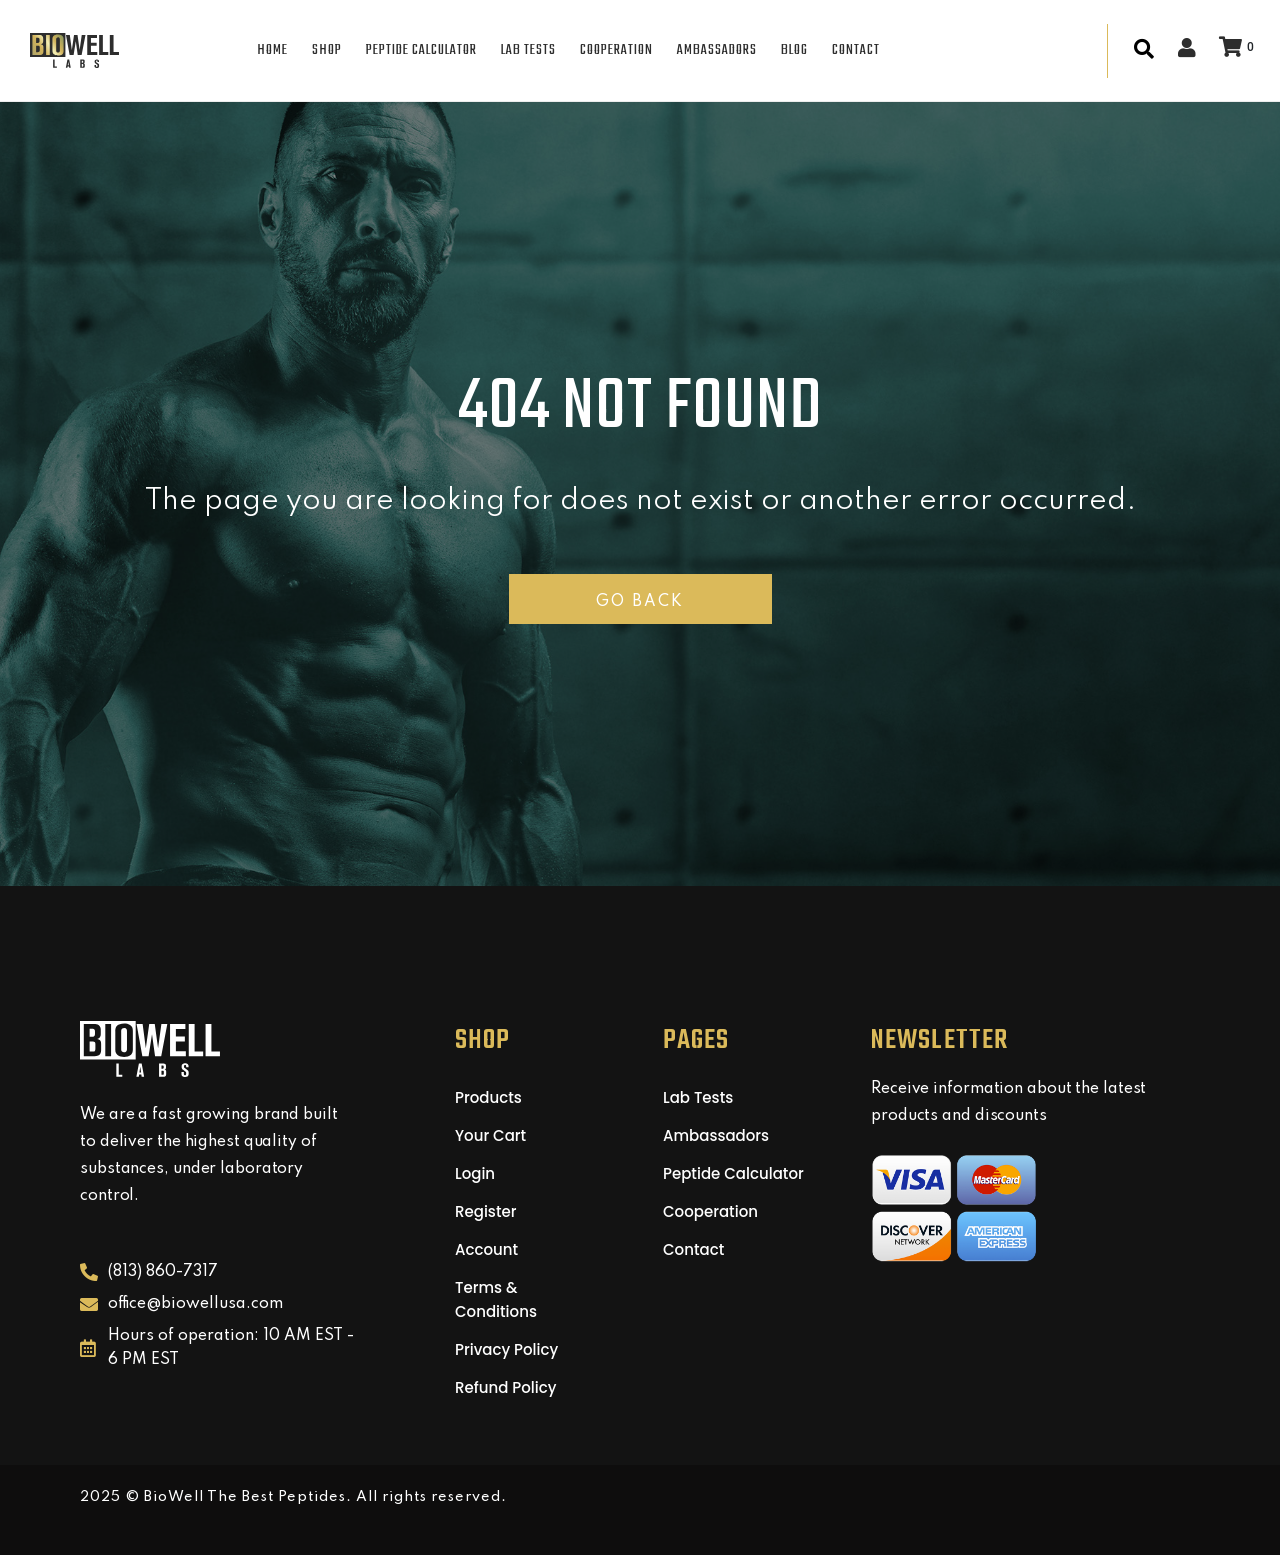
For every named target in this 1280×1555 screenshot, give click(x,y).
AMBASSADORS (717, 50)
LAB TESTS (528, 50)
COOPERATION (616, 50)
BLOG (794, 50)
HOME (272, 50)
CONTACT (856, 50)
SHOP (327, 50)
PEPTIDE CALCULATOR (421, 50)
